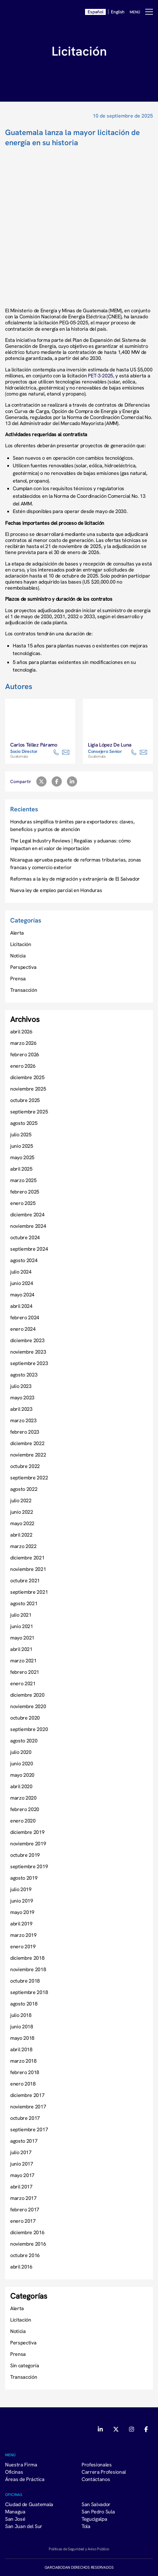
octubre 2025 (25, 1100)
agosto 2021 (23, 1603)
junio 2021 (21, 1626)
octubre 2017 (25, 2118)
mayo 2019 (22, 1912)
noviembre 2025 (28, 1088)
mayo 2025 (22, 1157)
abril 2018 (21, 2049)
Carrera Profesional (104, 2472)
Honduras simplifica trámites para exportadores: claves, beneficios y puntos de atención (72, 825)
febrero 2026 (24, 1054)
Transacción (23, 990)
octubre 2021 (25, 1580)
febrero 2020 (24, 1809)
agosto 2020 (23, 1740)
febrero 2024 (24, 1317)
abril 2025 (21, 1169)
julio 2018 (21, 2015)
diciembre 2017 (27, 2095)
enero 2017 (23, 2221)
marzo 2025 (23, 1180)
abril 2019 (21, 1923)
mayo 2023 (22, 1397)
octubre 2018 (25, 1981)
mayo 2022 (22, 1523)
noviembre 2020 (28, 1706)
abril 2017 (21, 2186)
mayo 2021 (22, 1637)
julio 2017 (21, 2152)
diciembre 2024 (27, 1214)
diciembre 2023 (27, 1340)
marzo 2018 (23, 2061)
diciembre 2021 (27, 1557)
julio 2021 (21, 1615)
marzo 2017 (23, 2198)
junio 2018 (21, 2026)
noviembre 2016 (28, 2244)
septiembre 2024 (29, 1249)
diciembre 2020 (27, 1695)
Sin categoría (24, 2365)
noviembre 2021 (28, 1569)
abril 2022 (21, 1534)
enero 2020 (23, 1820)
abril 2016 (21, 2266)
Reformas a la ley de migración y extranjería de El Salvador (75, 879)
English (118, 12)
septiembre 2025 (29, 1111)
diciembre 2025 (27, 1077)
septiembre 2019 (29, 1866)
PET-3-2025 (100, 375)
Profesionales (97, 2464)
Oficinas (14, 2472)
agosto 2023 (23, 1374)
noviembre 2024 (28, 1226)
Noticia (18, 955)
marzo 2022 (23, 1546)
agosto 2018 (23, 2003)
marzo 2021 (23, 1660)
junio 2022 (21, 1512)
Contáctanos (96, 2479)
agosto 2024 (23, 1260)
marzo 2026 (23, 1043)
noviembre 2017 (28, 2106)
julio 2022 (21, 1500)
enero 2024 (23, 1329)
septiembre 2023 (29, 1363)
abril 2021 (21, 1649)
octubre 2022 (25, 1466)
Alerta (17, 933)
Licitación (20, 944)
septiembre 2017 (29, 2129)
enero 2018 (23, 2083)
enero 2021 (23, 1683)
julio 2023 (21, 1386)
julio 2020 (21, 1752)
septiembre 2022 (29, 1477)
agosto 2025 (23, 1123)
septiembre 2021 (29, 1592)
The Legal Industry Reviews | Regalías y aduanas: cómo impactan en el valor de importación (70, 844)
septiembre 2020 (29, 1729)
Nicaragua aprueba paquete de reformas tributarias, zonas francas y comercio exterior (75, 863)
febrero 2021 (24, 1672)
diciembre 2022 (27, 1443)
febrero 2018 (24, 2072)
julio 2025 (21, 1134)
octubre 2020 (25, 1717)
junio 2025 (21, 1146)
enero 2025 (23, 1203)
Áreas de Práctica (25, 2479)
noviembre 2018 (28, 1969)
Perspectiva (23, 967)
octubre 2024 (25, 1237)
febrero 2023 (24, 1432)
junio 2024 (21, 1283)
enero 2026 (23, 1066)
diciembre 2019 (27, 1832)
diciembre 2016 (27, 2232)
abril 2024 (21, 1306)
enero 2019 (23, 1946)
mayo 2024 (22, 1294)
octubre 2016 (25, 2255)
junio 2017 (21, 2163)
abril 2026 (21, 1031)
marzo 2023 (23, 1420)
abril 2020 (21, 1786)
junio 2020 (21, 1763)
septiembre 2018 (29, 1992)
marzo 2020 (23, 1798)
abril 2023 (21, 1409)
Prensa (18, 978)
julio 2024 (21, 1271)
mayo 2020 (22, 1775)
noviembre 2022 (28, 1454)
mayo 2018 (22, 2038)
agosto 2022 (23, 1489)
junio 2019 (21, 1900)
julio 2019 (21, 1889)
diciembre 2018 (27, 1958)
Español (95, 12)
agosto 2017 (23, 2141)
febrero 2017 (24, 2209)
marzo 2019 (23, 1935)
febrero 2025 (24, 1191)
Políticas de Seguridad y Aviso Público (79, 2548)
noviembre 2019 (28, 1843)
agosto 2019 (23, 1878)
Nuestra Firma (21, 2464)
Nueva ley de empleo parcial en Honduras (56, 890)
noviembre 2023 (28, 1352)
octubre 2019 (25, 1855)
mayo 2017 (22, 2175)
